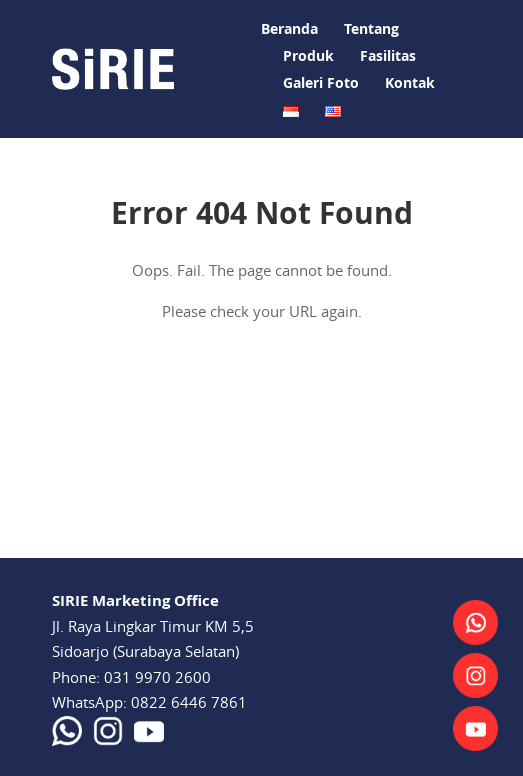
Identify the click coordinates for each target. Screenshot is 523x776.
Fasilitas (388, 55)
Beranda (289, 28)
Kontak (410, 82)
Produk (308, 55)
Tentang (371, 28)
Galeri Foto (321, 82)
